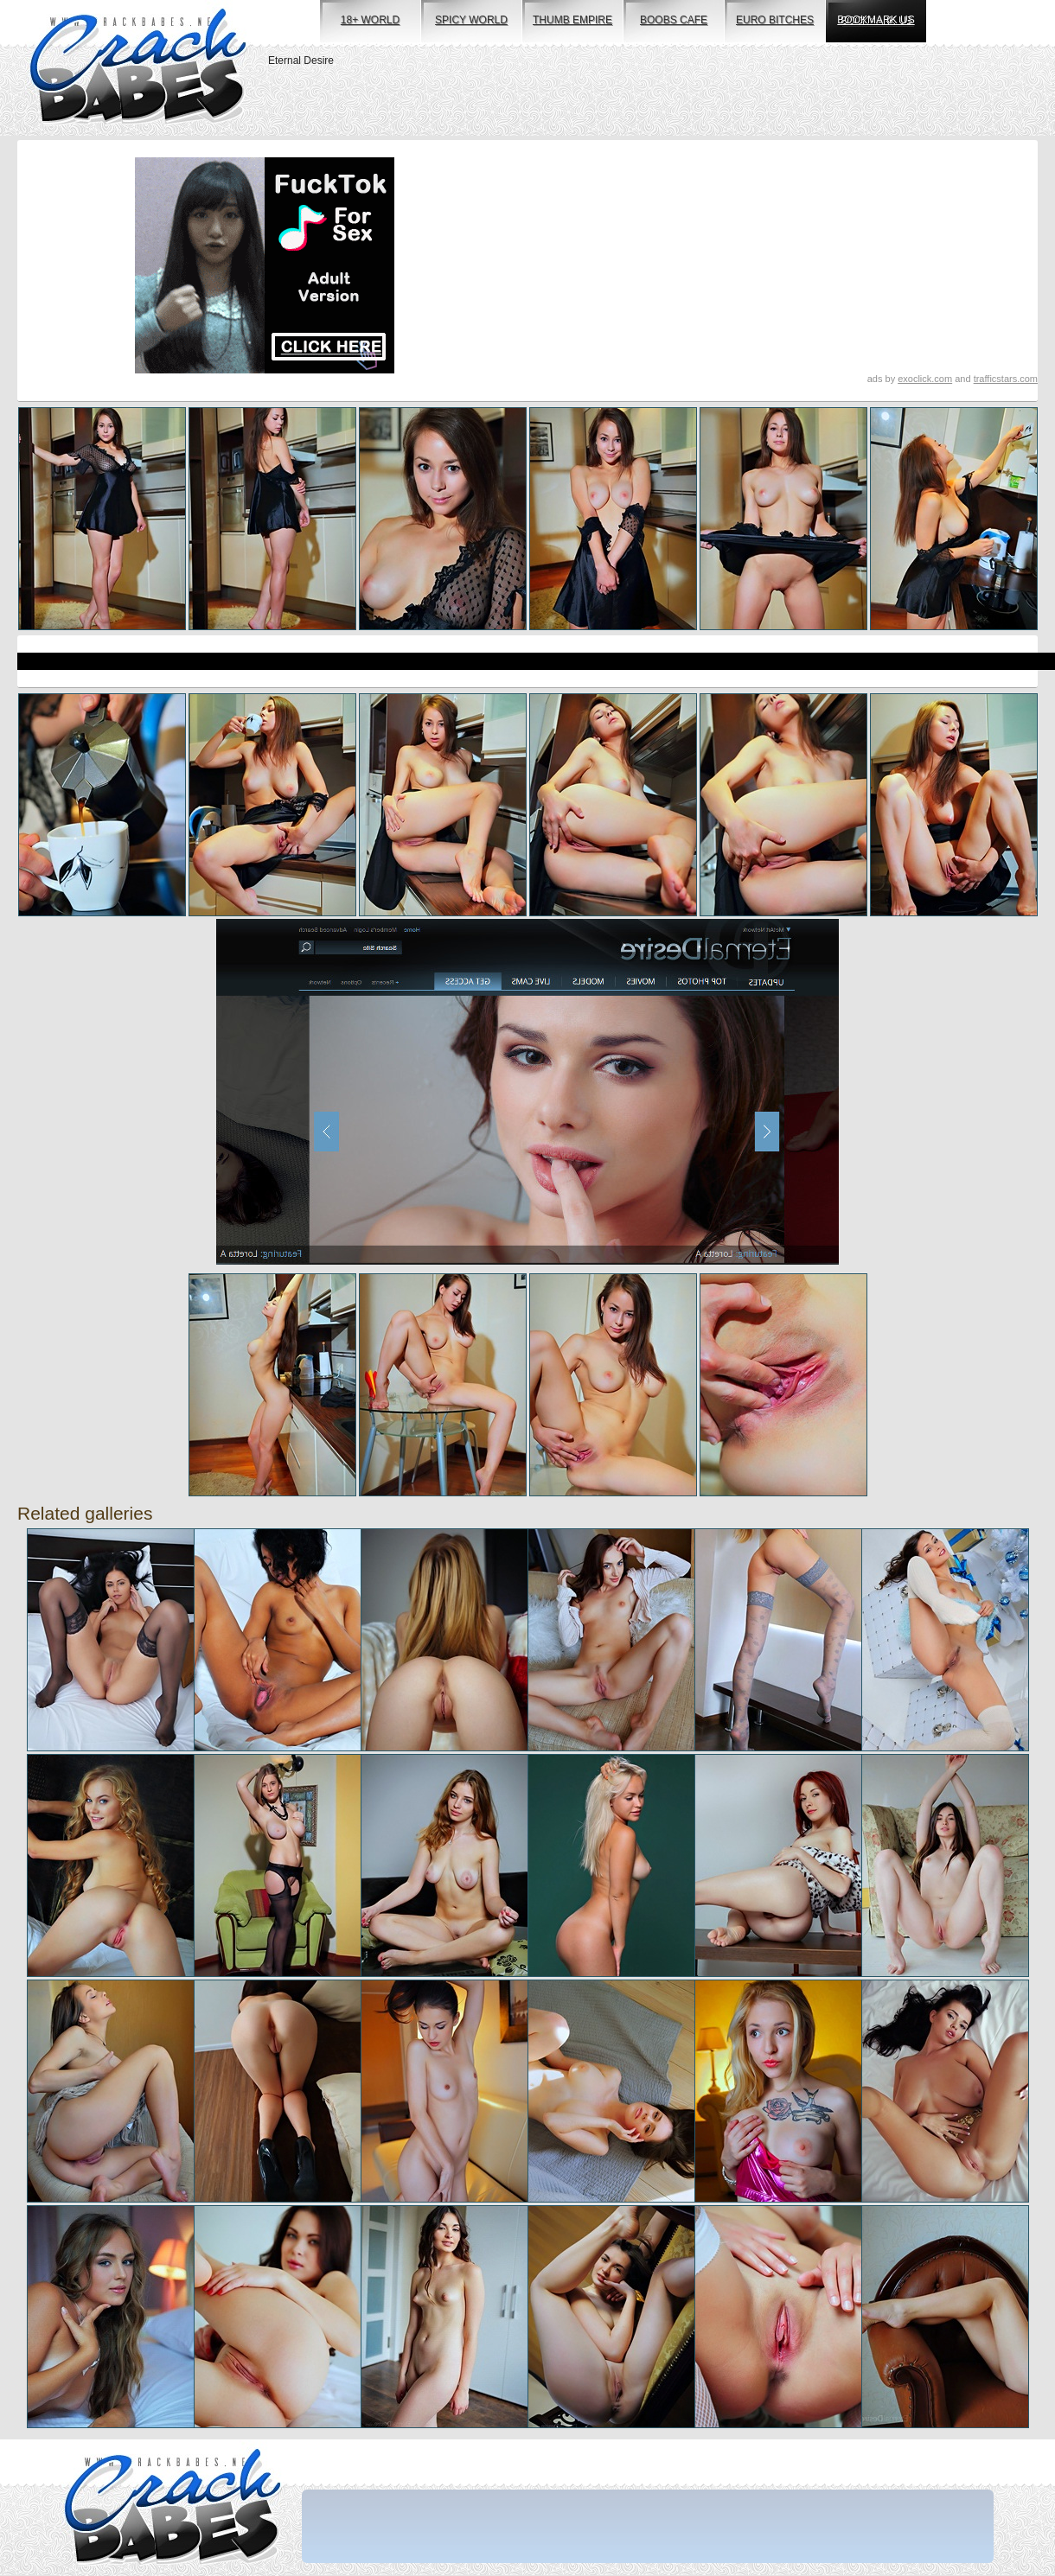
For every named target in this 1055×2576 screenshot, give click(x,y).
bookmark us (875, 20)
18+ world (370, 20)
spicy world (471, 20)
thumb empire (572, 20)
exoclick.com (925, 378)
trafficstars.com (1006, 378)
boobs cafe (673, 20)
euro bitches (775, 20)
